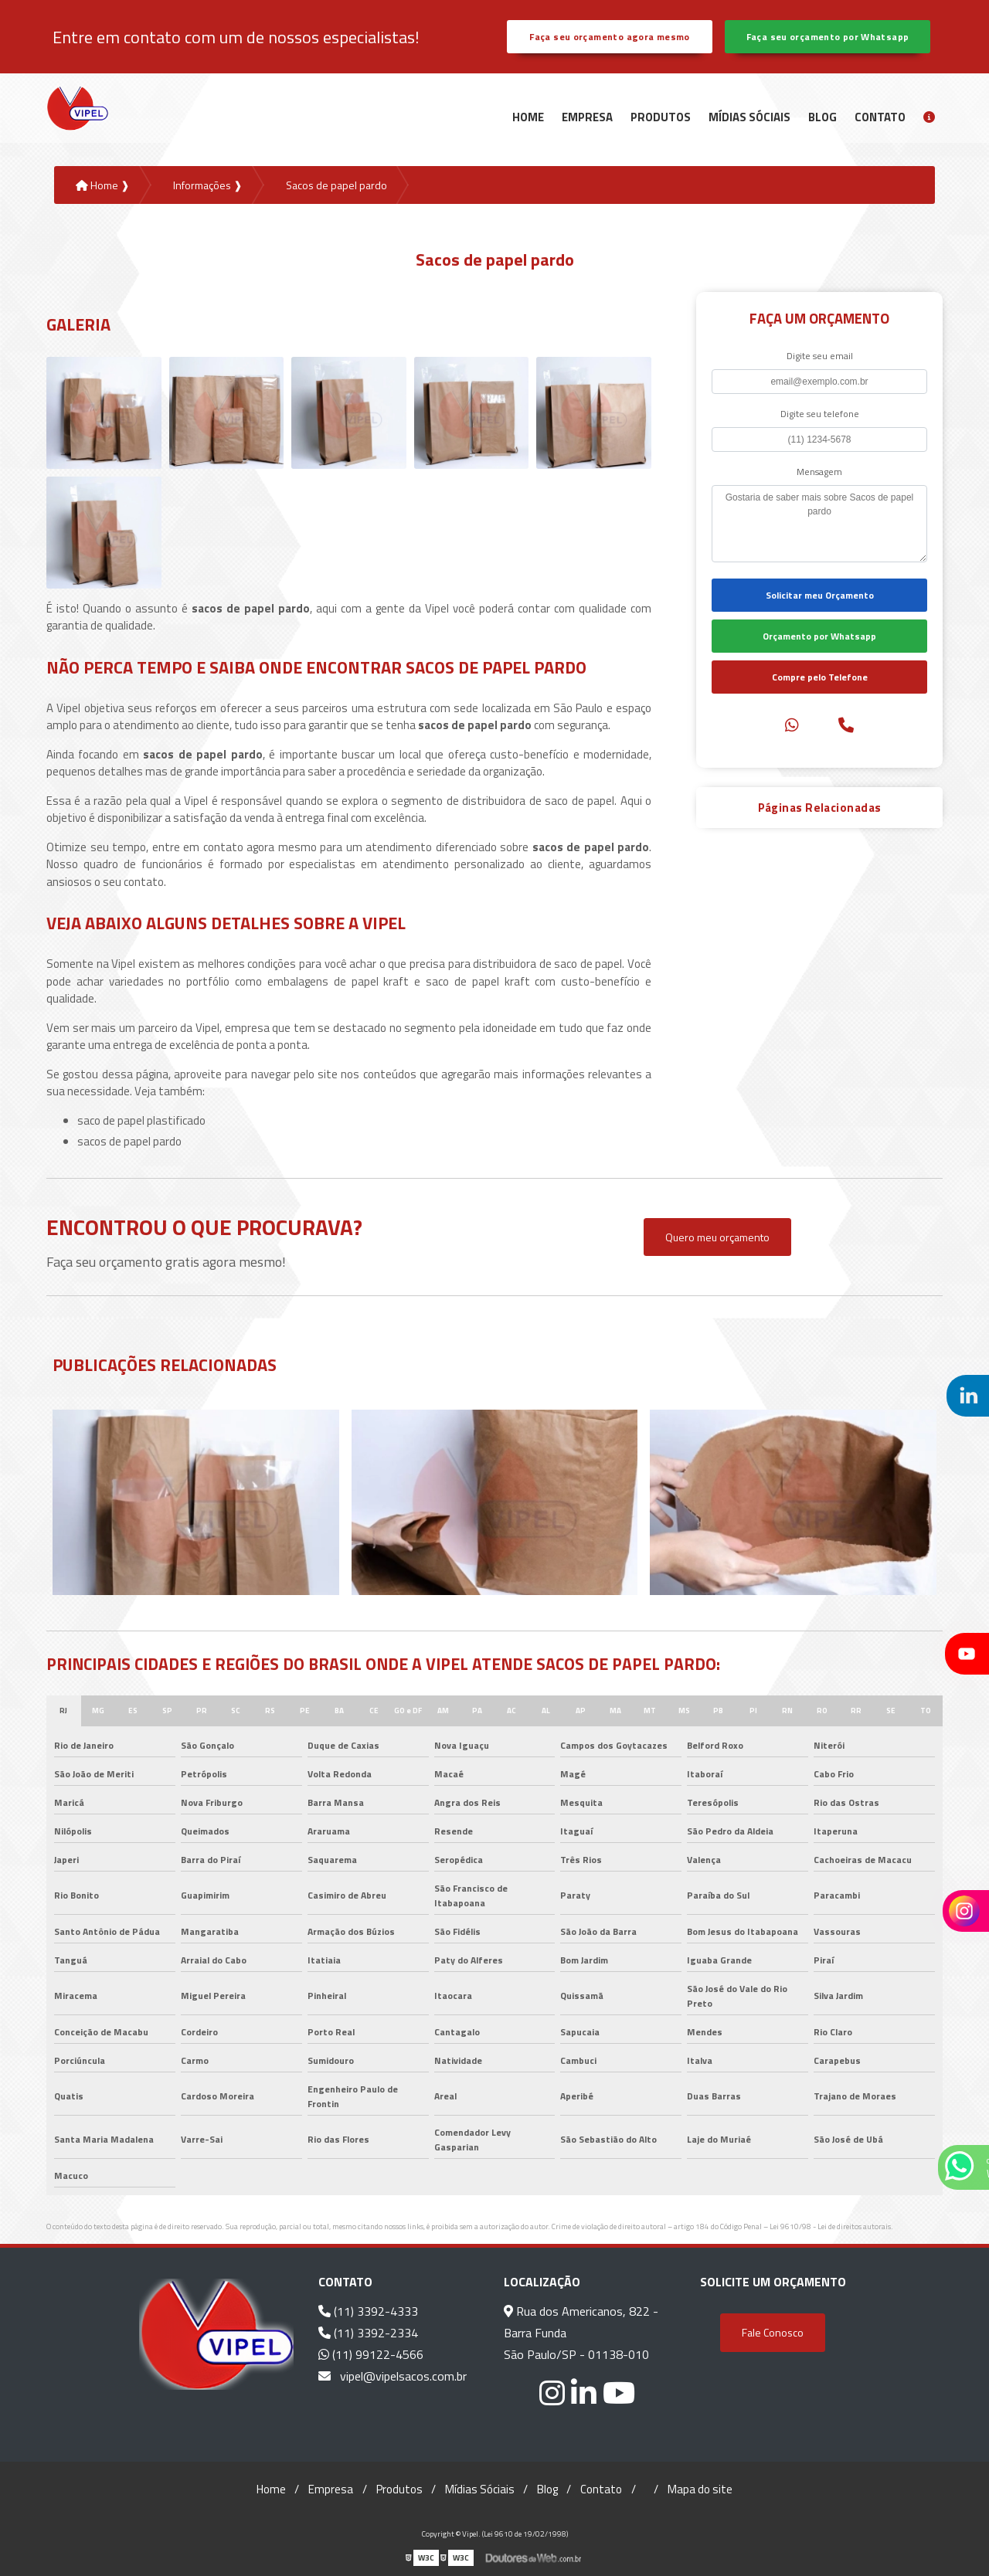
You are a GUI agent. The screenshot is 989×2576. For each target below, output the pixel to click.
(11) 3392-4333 (368, 2311)
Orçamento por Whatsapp (819, 636)
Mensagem (819, 471)
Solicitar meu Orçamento (820, 595)
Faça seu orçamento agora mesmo (609, 36)
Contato (880, 117)
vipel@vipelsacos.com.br (392, 2376)
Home (528, 117)
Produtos (660, 117)
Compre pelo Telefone (820, 677)
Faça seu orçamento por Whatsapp (827, 36)
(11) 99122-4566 (370, 2354)
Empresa (587, 117)
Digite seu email (820, 355)
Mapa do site (700, 2489)
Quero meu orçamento (717, 1237)
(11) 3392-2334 (368, 2332)
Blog (822, 117)
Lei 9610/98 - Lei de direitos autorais (830, 2226)
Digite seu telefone (819, 413)
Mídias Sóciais (749, 117)
